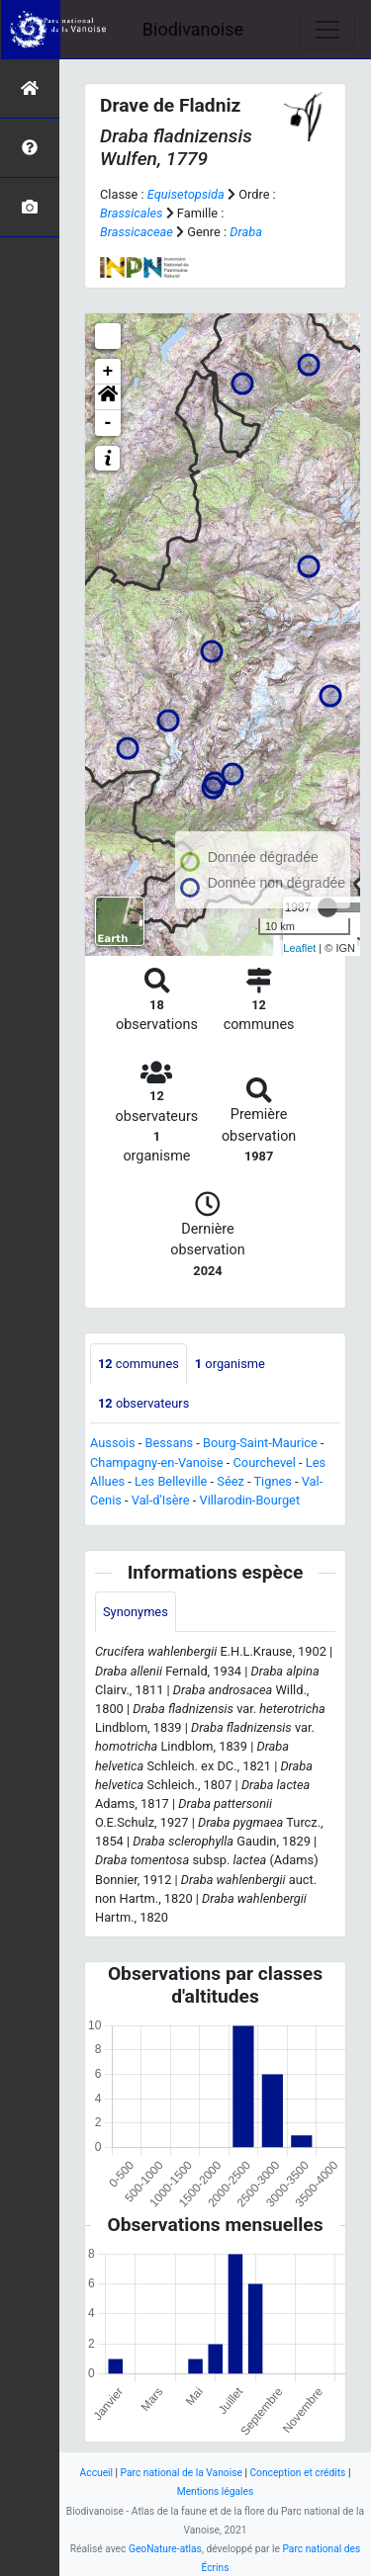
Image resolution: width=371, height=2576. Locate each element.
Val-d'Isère (161, 1500)
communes (138, 1363)
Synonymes (135, 1611)
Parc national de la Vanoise (181, 2472)
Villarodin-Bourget (250, 1500)
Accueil (96, 2472)
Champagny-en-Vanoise (157, 1462)
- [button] (108, 423)
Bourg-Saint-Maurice (260, 1442)
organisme (230, 1363)
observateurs (143, 1403)
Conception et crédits (297, 2472)
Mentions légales (215, 2491)
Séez (230, 1481)
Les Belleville (171, 1481)
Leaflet (299, 948)
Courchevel (264, 1462)
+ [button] (108, 372)
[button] (108, 397)
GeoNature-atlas (165, 2548)
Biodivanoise (192, 29)
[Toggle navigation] (327, 29)
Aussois (113, 1442)
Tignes (272, 1481)
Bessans (168, 1442)
